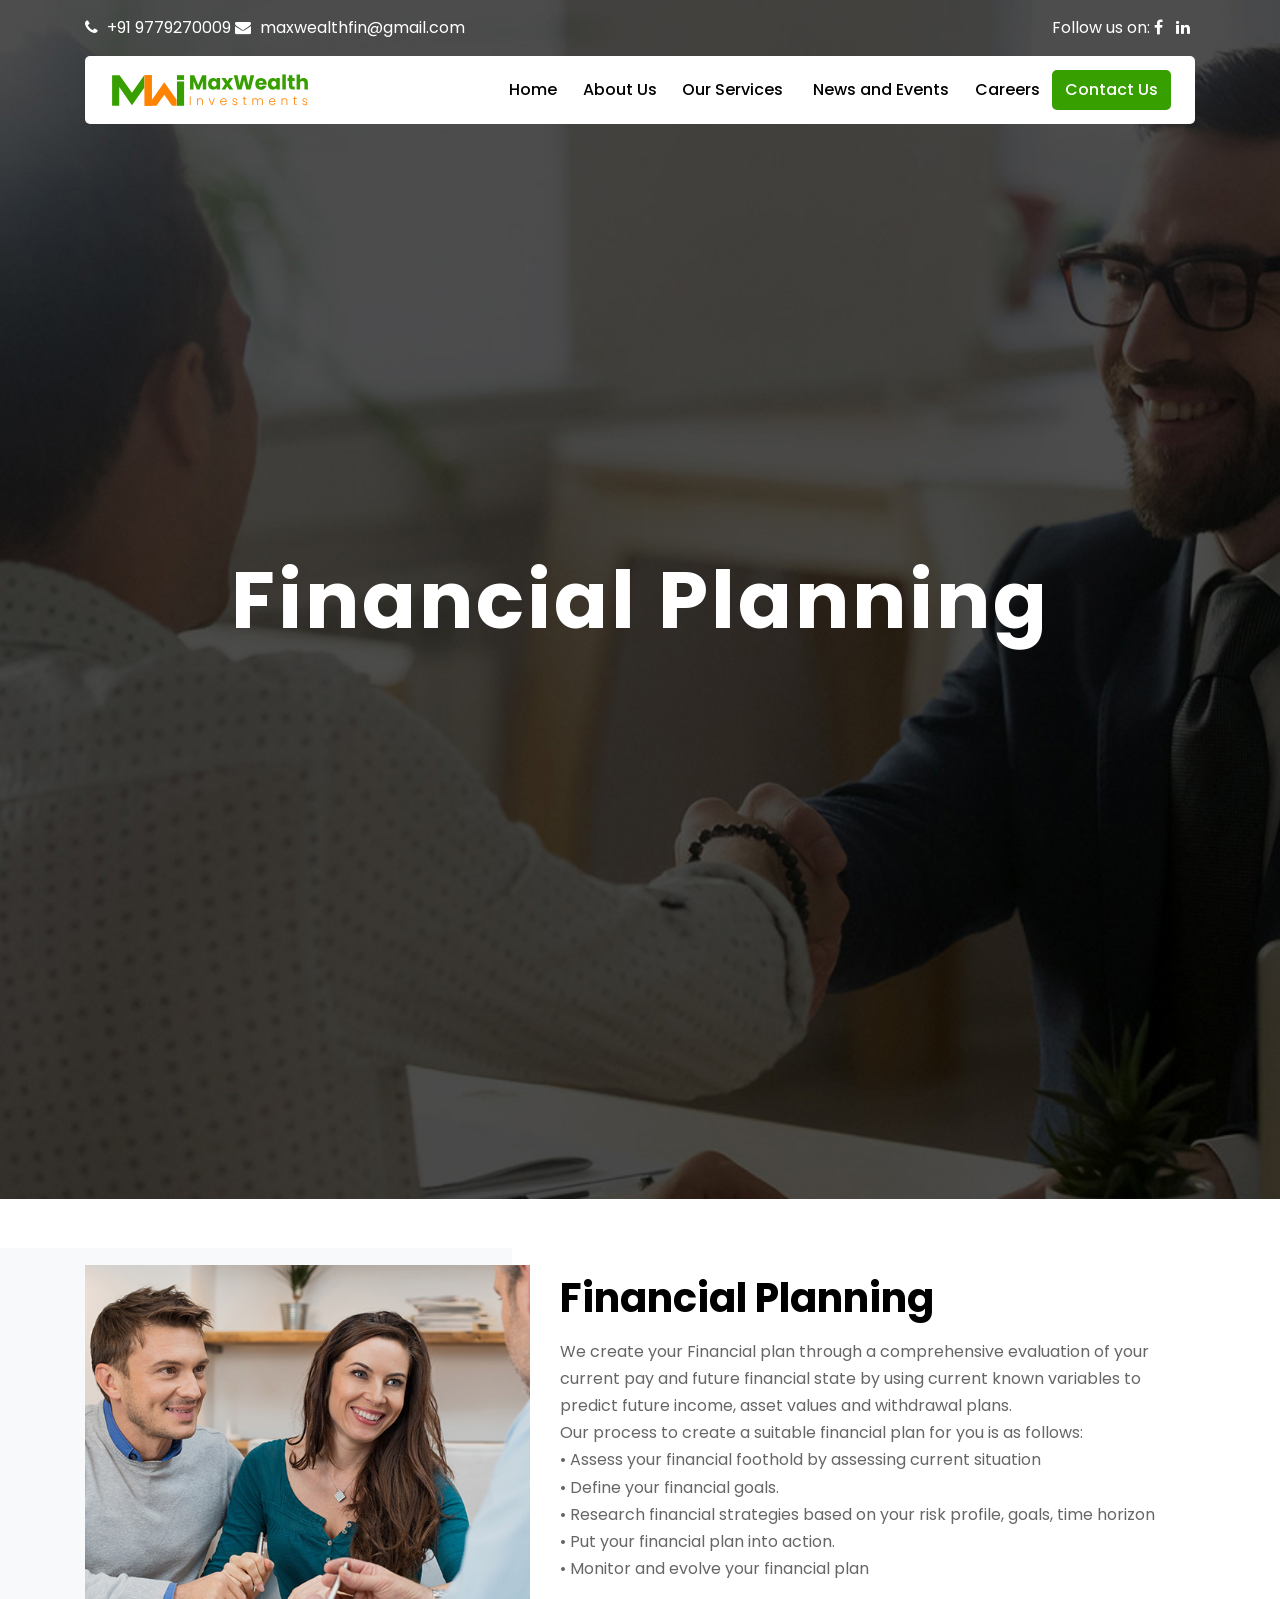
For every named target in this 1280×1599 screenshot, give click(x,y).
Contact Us (1111, 89)
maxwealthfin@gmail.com (362, 27)
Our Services (732, 89)
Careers (1007, 89)
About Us (620, 89)
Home (533, 89)
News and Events (881, 89)
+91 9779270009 (169, 27)
